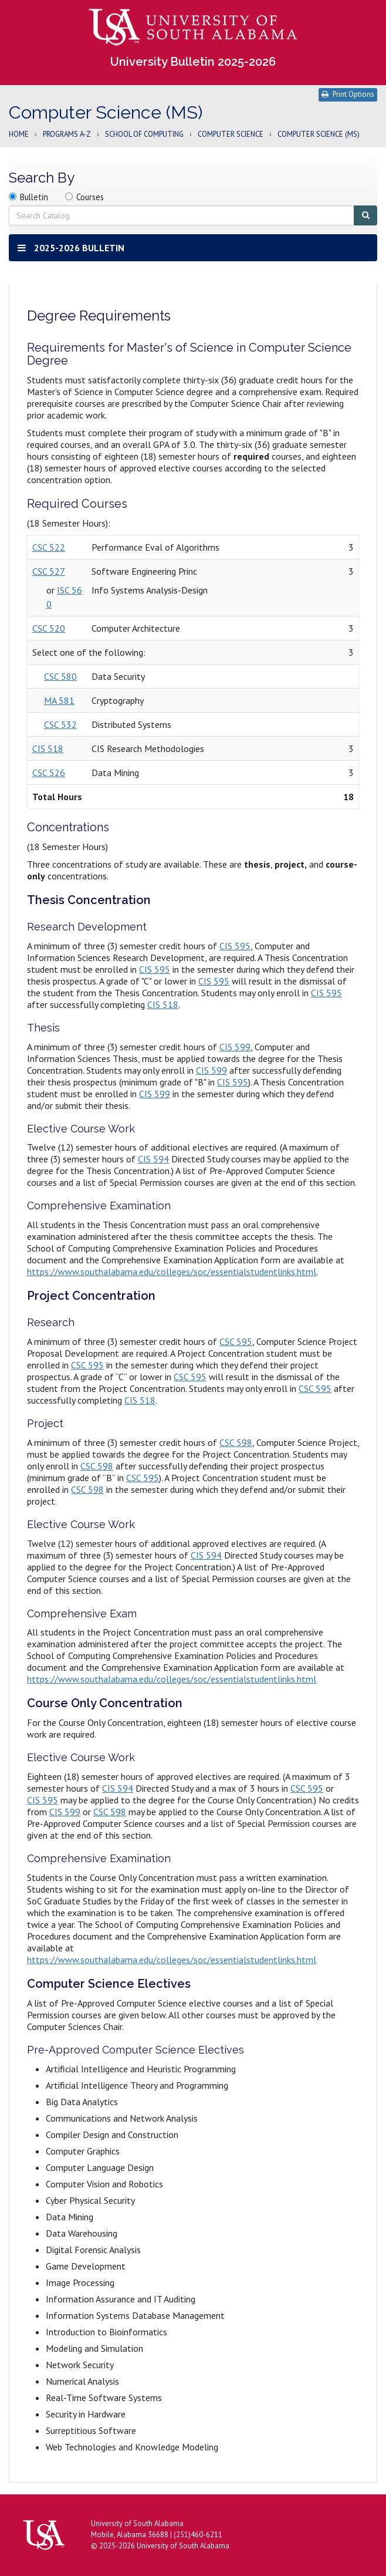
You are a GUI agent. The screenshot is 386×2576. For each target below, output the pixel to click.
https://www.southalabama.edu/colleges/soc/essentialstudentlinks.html (171, 1271)
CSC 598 (235, 1442)
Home (19, 135)
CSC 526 (48, 772)
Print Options (347, 94)
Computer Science (230, 135)
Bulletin (34, 197)
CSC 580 (60, 676)
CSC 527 (48, 571)
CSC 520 (48, 628)
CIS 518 (47, 748)
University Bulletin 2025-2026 (193, 62)
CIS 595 (234, 946)
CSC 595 (235, 1341)
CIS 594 (153, 1159)
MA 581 (59, 700)
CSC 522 (48, 547)
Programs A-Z (67, 135)
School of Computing (144, 135)
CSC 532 (60, 724)
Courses (90, 197)
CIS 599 (234, 1047)
